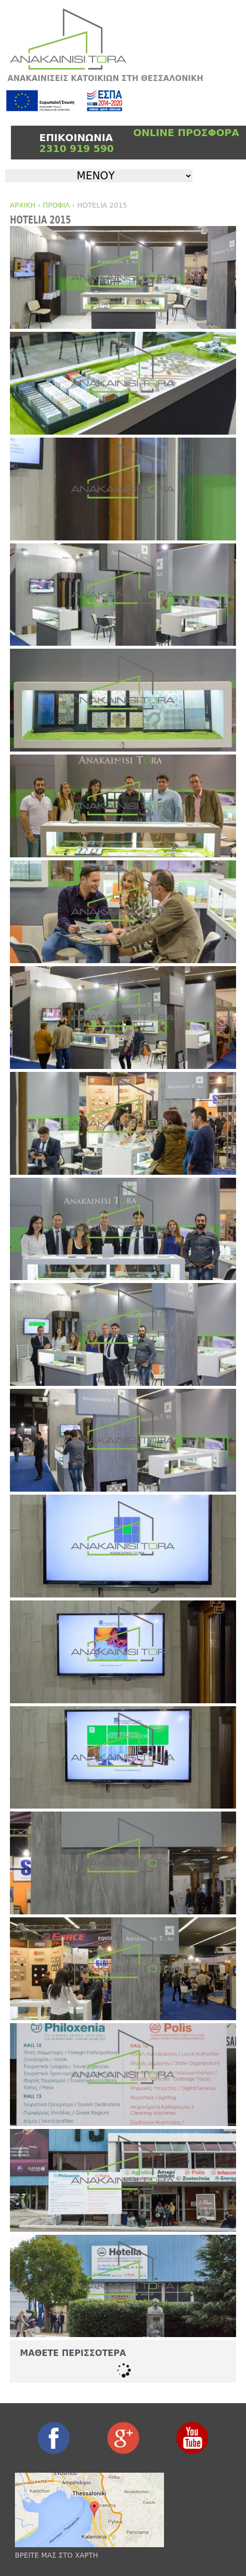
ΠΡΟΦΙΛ (56, 205)
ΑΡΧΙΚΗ (22, 205)
